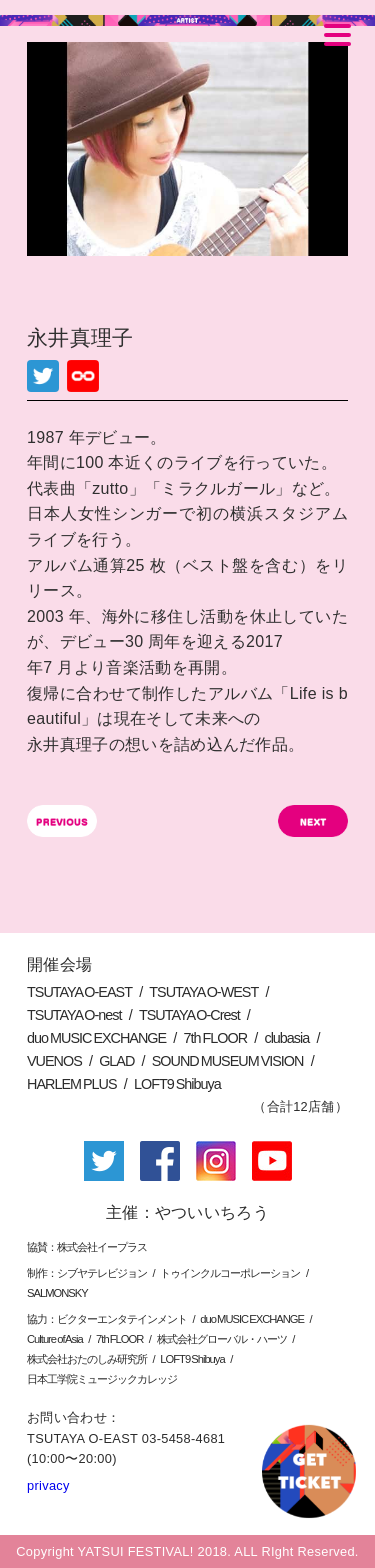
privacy (48, 1485)
